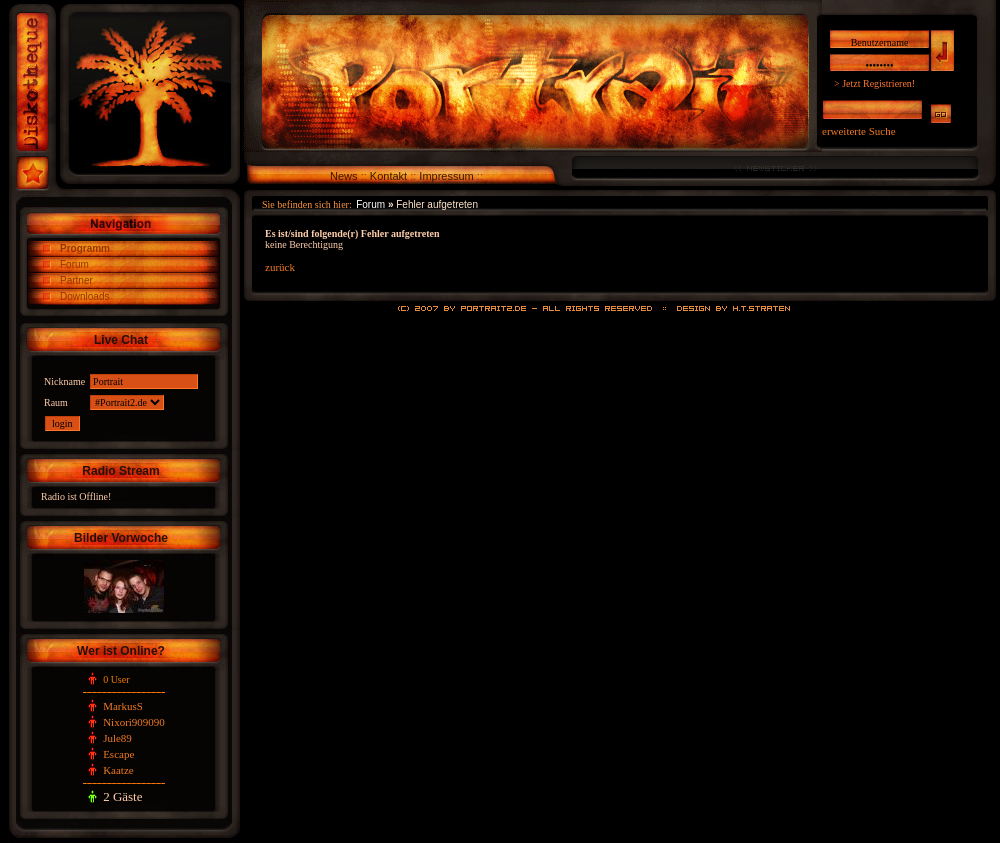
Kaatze (118, 770)
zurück (280, 267)
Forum (74, 264)
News (344, 176)
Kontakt (388, 176)
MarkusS (123, 706)
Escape (118, 754)
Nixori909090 (134, 722)
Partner (76, 280)
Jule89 (117, 738)
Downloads (84, 296)
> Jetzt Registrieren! (874, 83)
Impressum (446, 176)
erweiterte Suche (859, 131)
